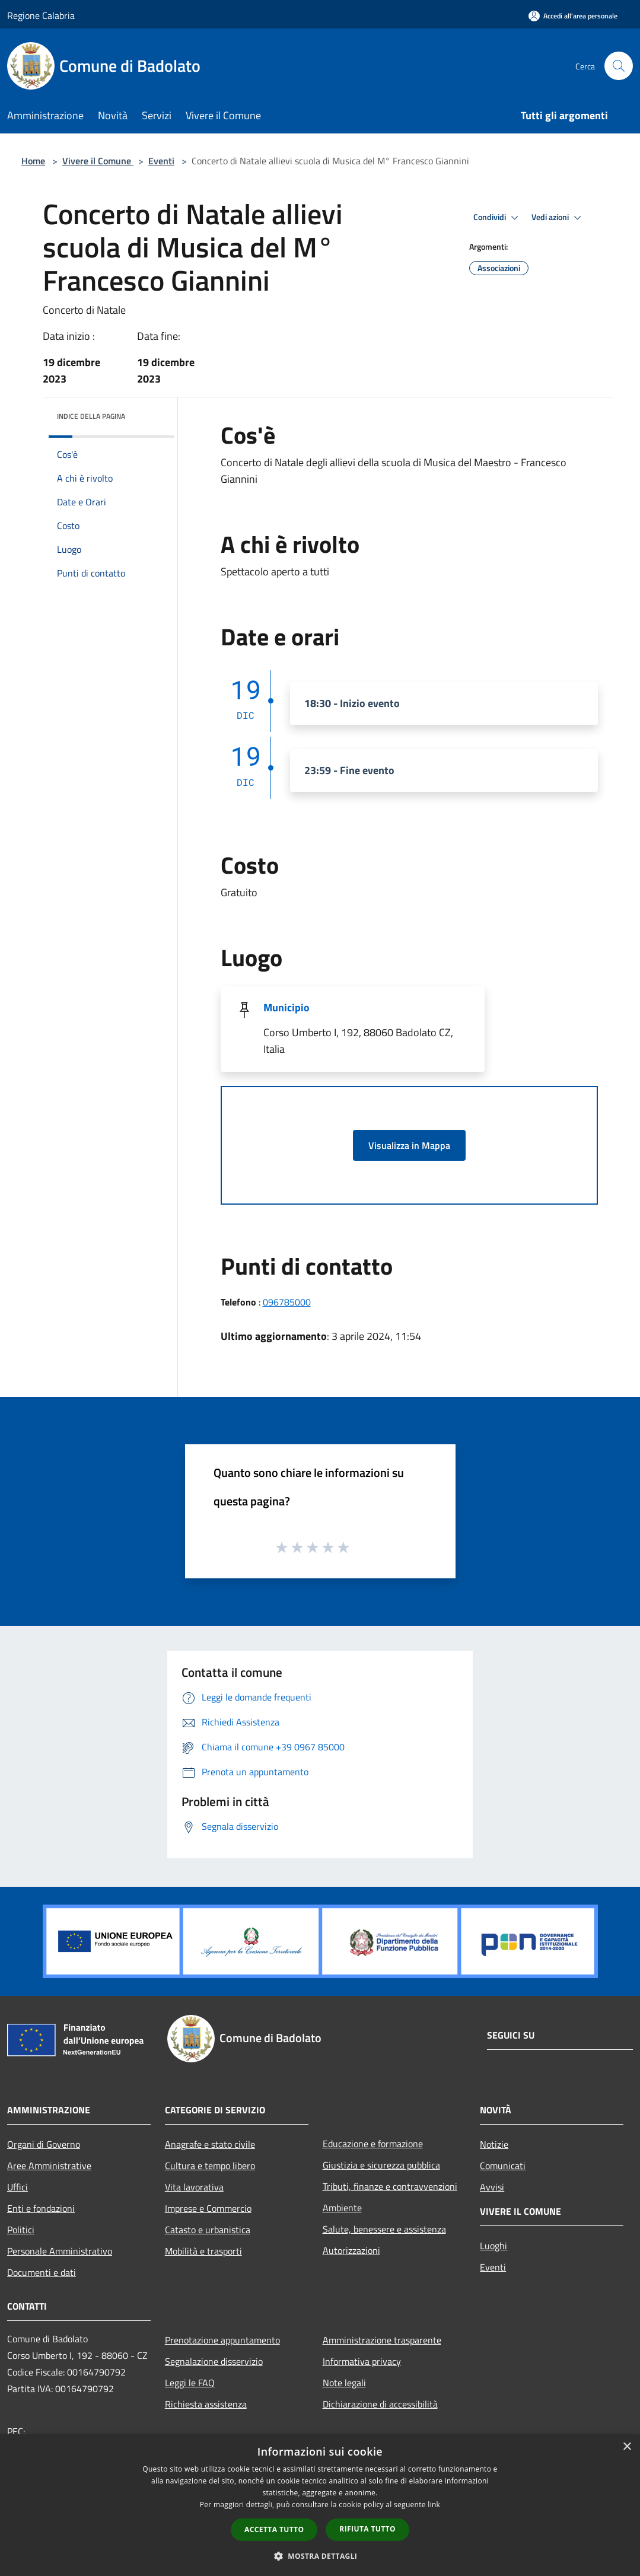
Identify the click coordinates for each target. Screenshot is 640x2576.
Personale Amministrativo (59, 2251)
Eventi (161, 161)
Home (33, 161)
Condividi (497, 218)
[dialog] (320, 2505)
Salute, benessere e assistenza (384, 2229)
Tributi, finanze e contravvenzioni (390, 2186)
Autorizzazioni (351, 2250)
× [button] (626, 2447)
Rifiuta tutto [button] (367, 2529)
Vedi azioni (558, 218)
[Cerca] (618, 66)
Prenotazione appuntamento (222, 2340)
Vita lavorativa (194, 2187)
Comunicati (503, 2165)
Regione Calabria (41, 15)
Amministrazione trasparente (382, 2340)
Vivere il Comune (97, 161)
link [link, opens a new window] (434, 2504)
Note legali (344, 2383)
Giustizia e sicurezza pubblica (381, 2165)
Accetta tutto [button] (274, 2529)
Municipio (286, 1007)
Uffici (17, 2187)
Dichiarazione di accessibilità (380, 2404)
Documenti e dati (41, 2272)
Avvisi (492, 2187)
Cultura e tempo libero (210, 2165)
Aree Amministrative (49, 2165)
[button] (320, 2556)
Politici (20, 2229)
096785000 (287, 1302)
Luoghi (493, 2246)
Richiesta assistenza (206, 2404)
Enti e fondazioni (41, 2208)
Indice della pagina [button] (91, 416)
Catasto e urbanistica (207, 2229)
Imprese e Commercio (208, 2208)
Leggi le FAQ (190, 2383)
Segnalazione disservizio (214, 2361)
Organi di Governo (43, 2144)
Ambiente (342, 2208)
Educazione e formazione (373, 2143)
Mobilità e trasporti (203, 2251)
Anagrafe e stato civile (210, 2144)
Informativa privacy (362, 2361)
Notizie (494, 2144)
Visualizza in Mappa (409, 1145)
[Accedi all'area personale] (573, 16)
